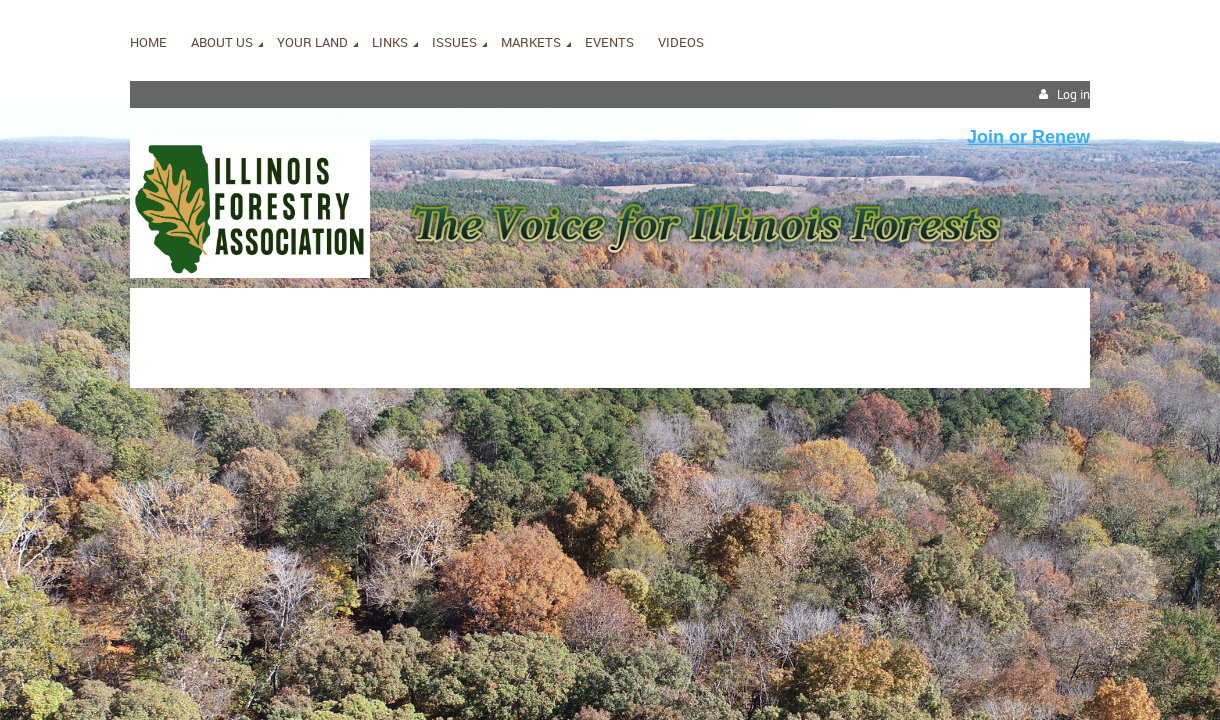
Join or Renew (1028, 137)
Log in (1073, 94)
